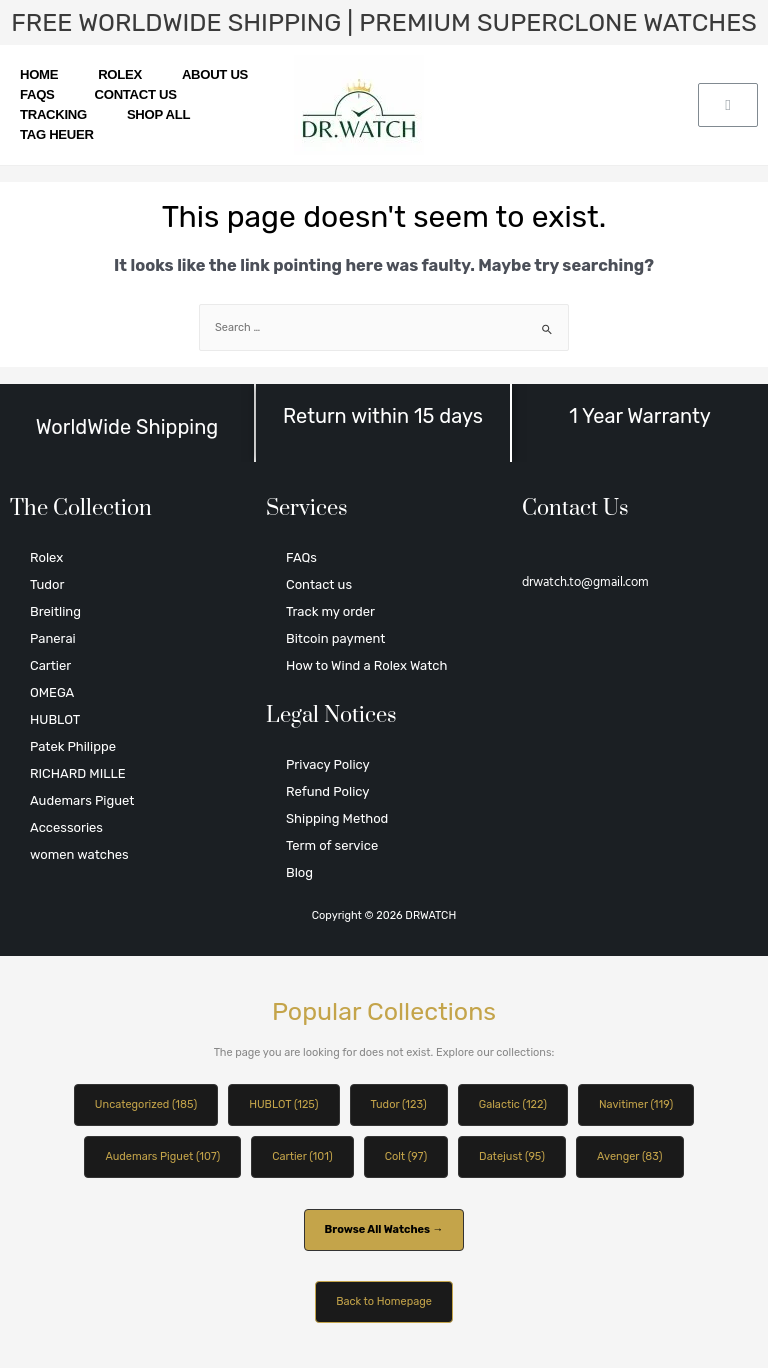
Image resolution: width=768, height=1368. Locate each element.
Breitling (55, 611)
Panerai (53, 638)
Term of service (332, 845)
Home (39, 74)
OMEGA (52, 692)
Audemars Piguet (82, 800)
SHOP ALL (158, 114)
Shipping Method (337, 818)
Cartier (50, 665)
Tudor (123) (399, 1104)
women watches (79, 854)
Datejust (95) (512, 1156)
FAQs (37, 94)
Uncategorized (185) (146, 1104)
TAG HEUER (57, 134)
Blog (299, 872)
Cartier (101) (302, 1156)
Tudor (47, 584)
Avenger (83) (629, 1156)
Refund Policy (327, 791)
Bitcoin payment (335, 638)
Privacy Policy (328, 764)
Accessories (66, 827)
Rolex (120, 74)
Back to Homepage (384, 1301)
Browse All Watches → (384, 1229)
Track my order (330, 611)
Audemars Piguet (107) (162, 1156)
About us (215, 74)
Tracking (53, 114)
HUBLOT (55, 719)
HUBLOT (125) (283, 1104)
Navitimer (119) (636, 1104)
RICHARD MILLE (78, 773)
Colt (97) (406, 1156)
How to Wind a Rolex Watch (366, 665)
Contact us (136, 94)
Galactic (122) (513, 1104)
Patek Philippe (73, 746)
